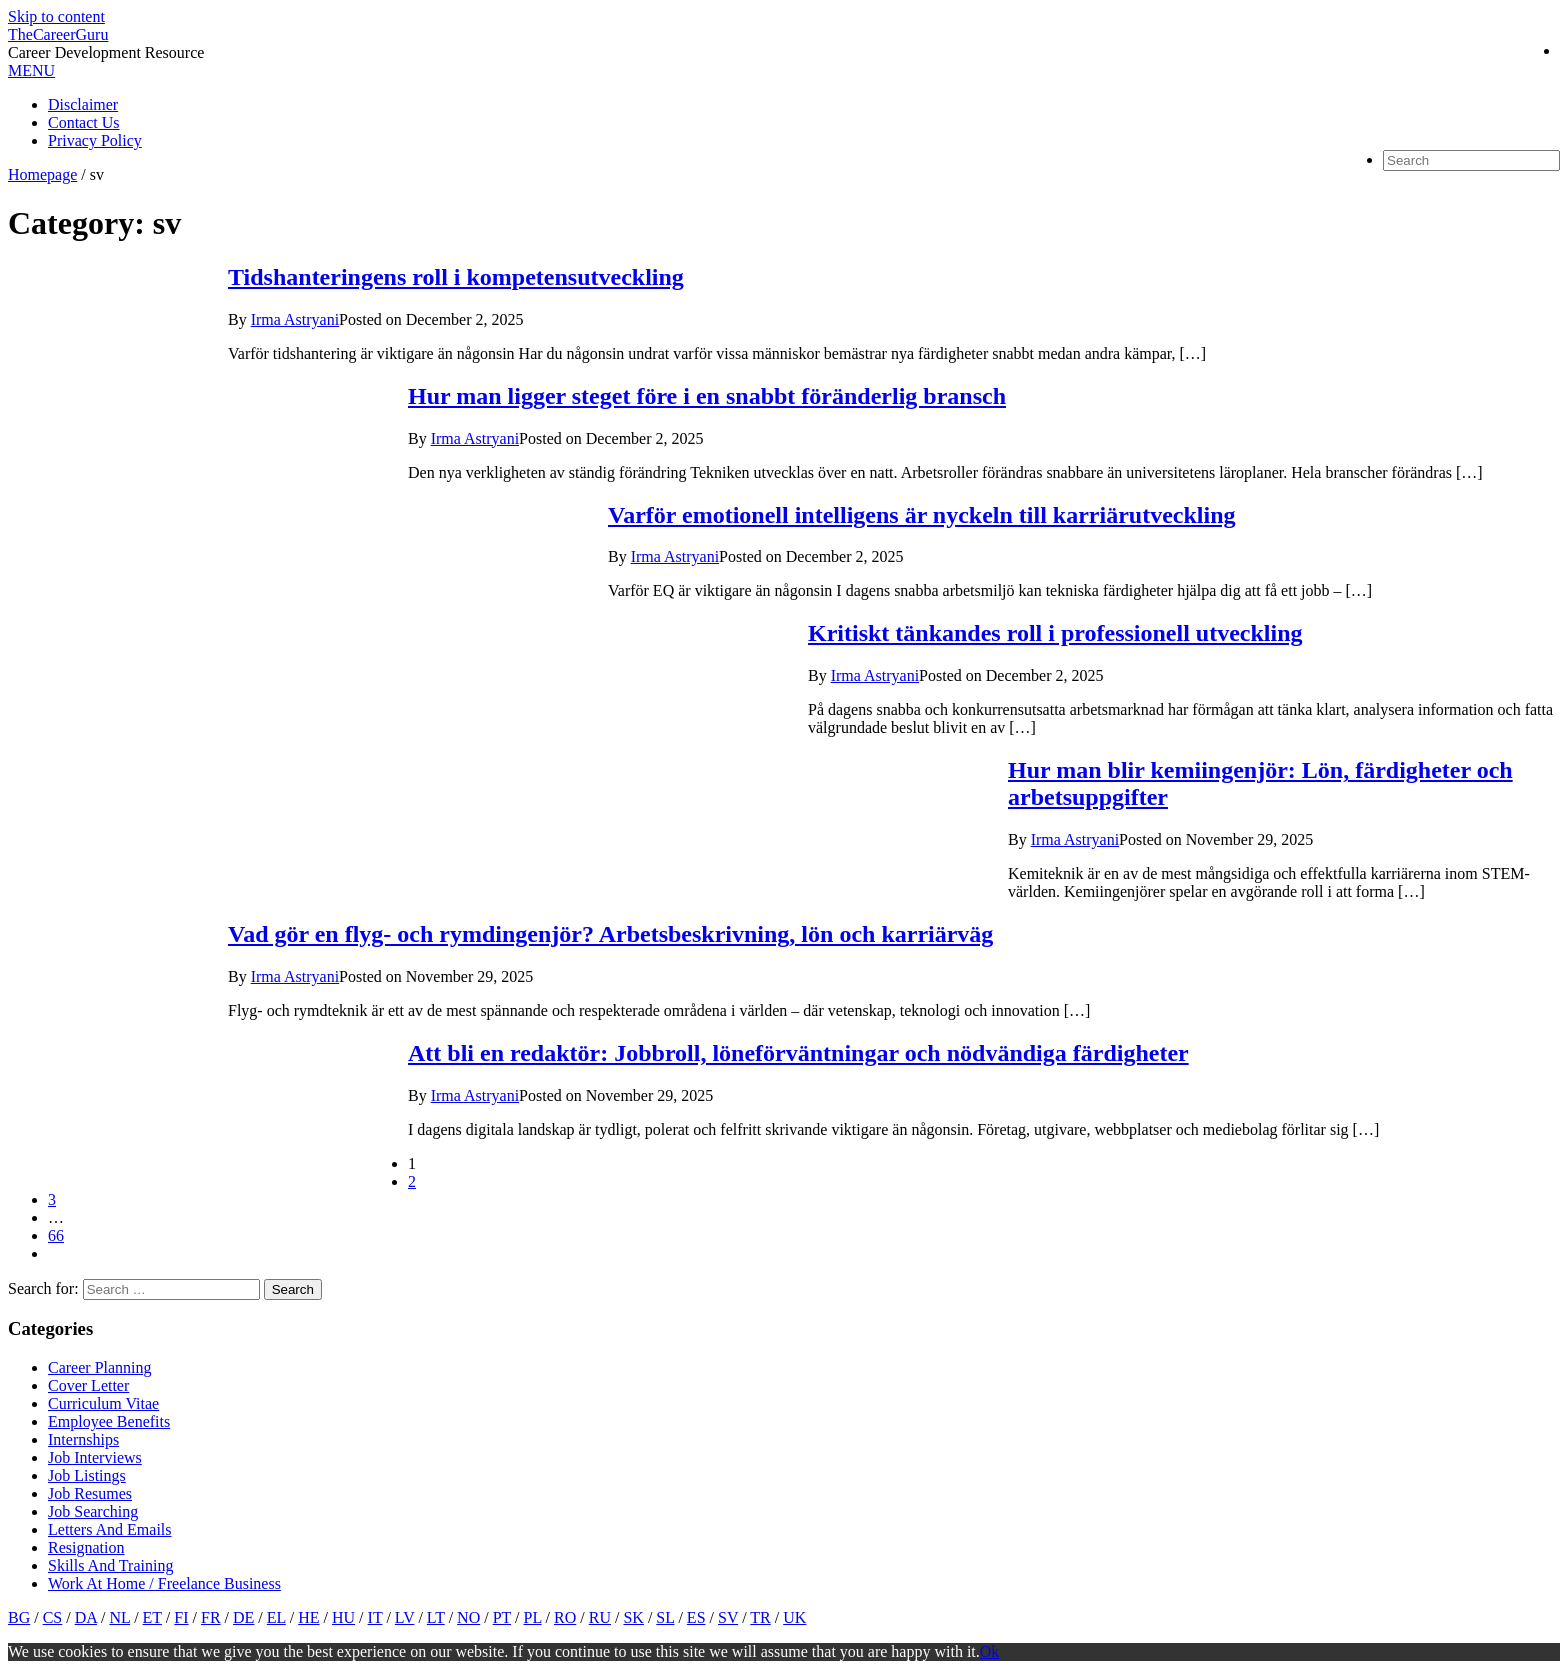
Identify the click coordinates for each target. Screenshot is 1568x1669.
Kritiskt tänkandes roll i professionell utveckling (1055, 633)
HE (308, 1617)
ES (696, 1617)
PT (502, 1617)
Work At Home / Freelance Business (164, 1583)
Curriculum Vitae (103, 1403)
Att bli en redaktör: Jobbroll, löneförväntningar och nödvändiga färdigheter (798, 1053)
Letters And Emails (110, 1529)
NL (119, 1617)
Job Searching (93, 1511)
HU (343, 1617)
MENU (31, 70)
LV (405, 1617)
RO (565, 1617)
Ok (990, 1651)
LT (436, 1617)
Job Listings (87, 1475)
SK (633, 1617)
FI (181, 1617)
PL (533, 1617)
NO (468, 1617)
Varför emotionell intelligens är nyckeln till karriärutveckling (922, 515)
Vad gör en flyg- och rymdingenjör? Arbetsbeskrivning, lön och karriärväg (610, 934)
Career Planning (100, 1367)
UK (794, 1617)
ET (152, 1617)
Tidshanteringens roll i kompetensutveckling (456, 277)
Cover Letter (88, 1385)
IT (375, 1617)
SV (728, 1617)
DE (243, 1617)
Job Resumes (90, 1493)
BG (19, 1617)
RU (600, 1617)
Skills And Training (110, 1565)
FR (211, 1617)
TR (760, 1617)
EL (276, 1617)
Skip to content (56, 16)
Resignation (86, 1547)
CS (53, 1617)
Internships (83, 1439)
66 (56, 1235)
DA (86, 1617)
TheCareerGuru (58, 34)
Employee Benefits (109, 1421)
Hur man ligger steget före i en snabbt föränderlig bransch (707, 396)
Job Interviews (95, 1457)
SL (665, 1617)
